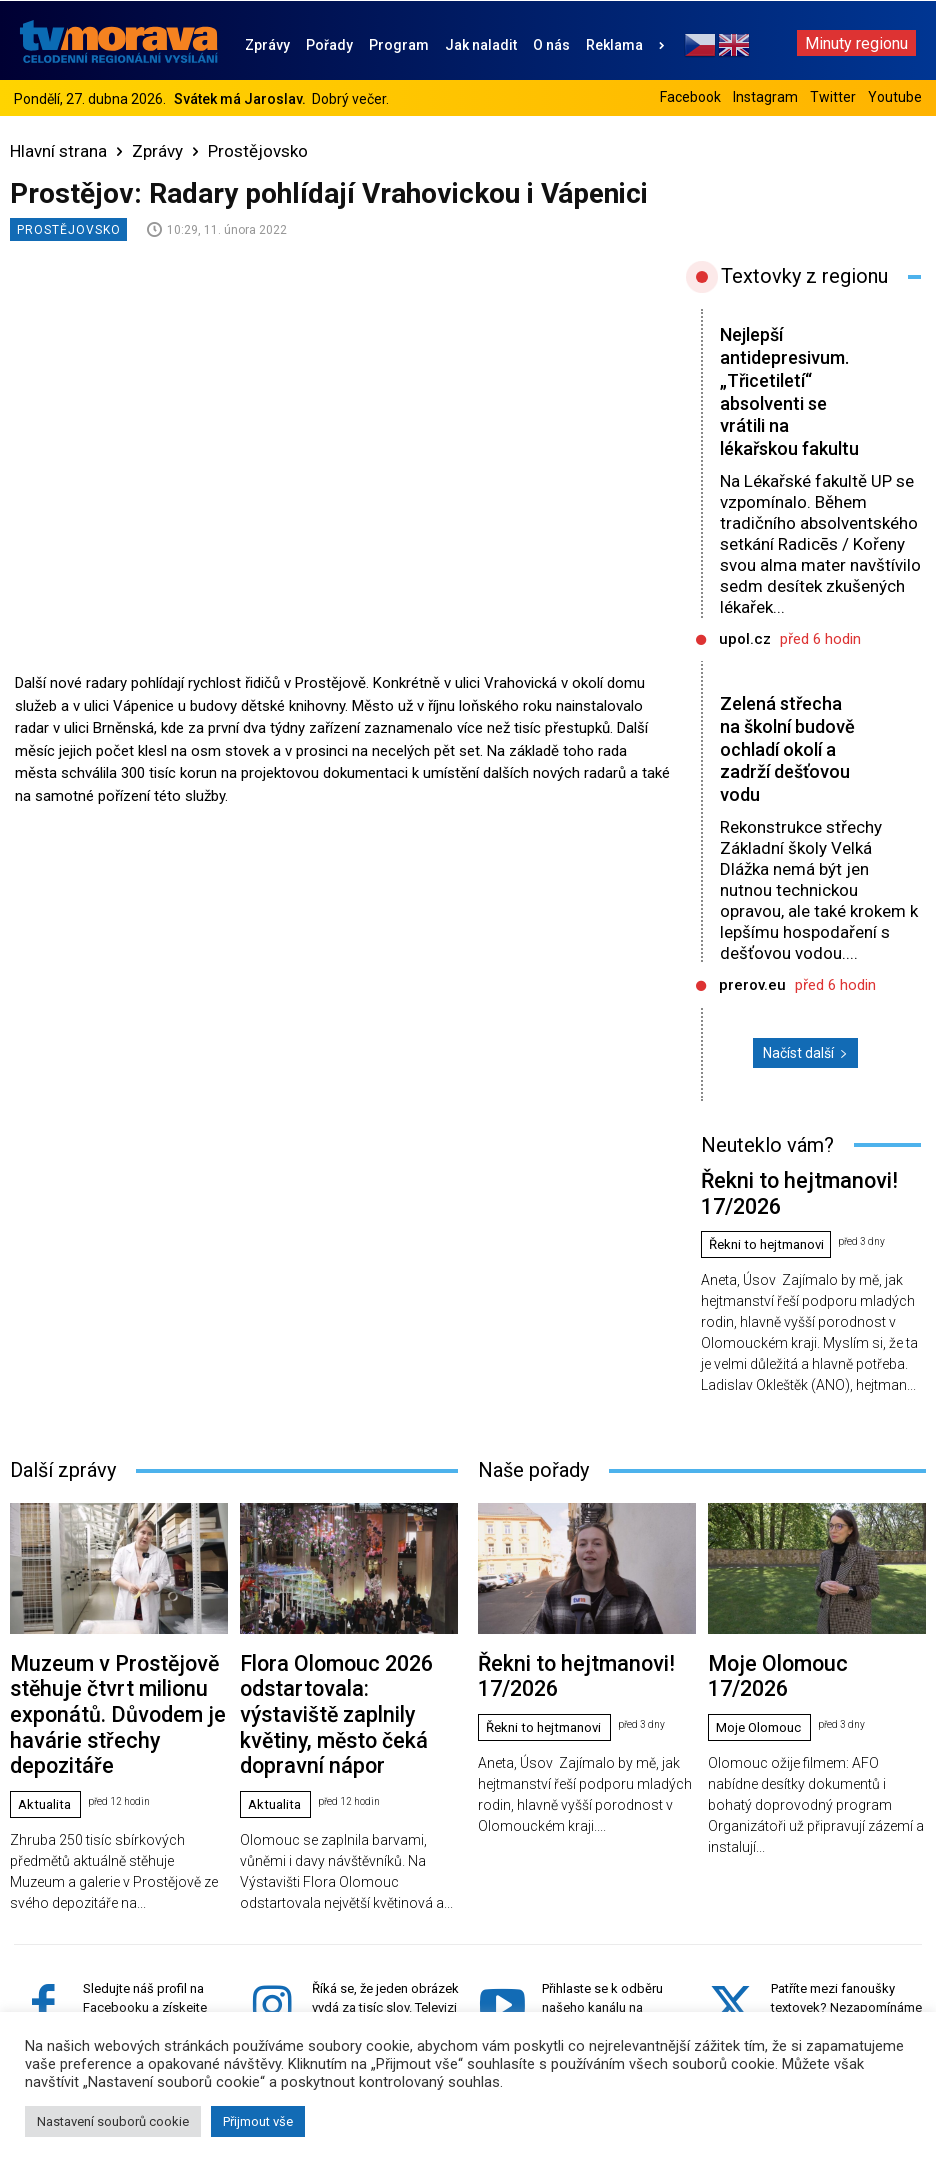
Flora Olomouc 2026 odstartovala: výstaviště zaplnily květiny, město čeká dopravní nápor (339, 1660)
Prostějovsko (258, 151)
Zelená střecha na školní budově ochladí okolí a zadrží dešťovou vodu (784, 772)
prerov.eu (752, 1008)
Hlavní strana (58, 151)
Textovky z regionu (804, 276)
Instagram (765, 97)
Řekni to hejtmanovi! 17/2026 (785, 1198)
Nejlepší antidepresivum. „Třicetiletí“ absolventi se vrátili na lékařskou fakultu (789, 403)
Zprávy (157, 151)
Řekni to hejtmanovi (772, 1232)
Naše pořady (533, 1456)
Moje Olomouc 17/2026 (776, 1644)
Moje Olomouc (762, 1679)
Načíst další (805, 1076)
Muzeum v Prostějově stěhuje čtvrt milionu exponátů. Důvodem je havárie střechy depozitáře (111, 1660)
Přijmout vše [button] (258, 2121)
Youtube (895, 97)
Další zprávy (63, 1456)
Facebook (690, 97)
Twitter (833, 97)
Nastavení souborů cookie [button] (113, 2121)
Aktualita (47, 1710)
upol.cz (745, 662)
